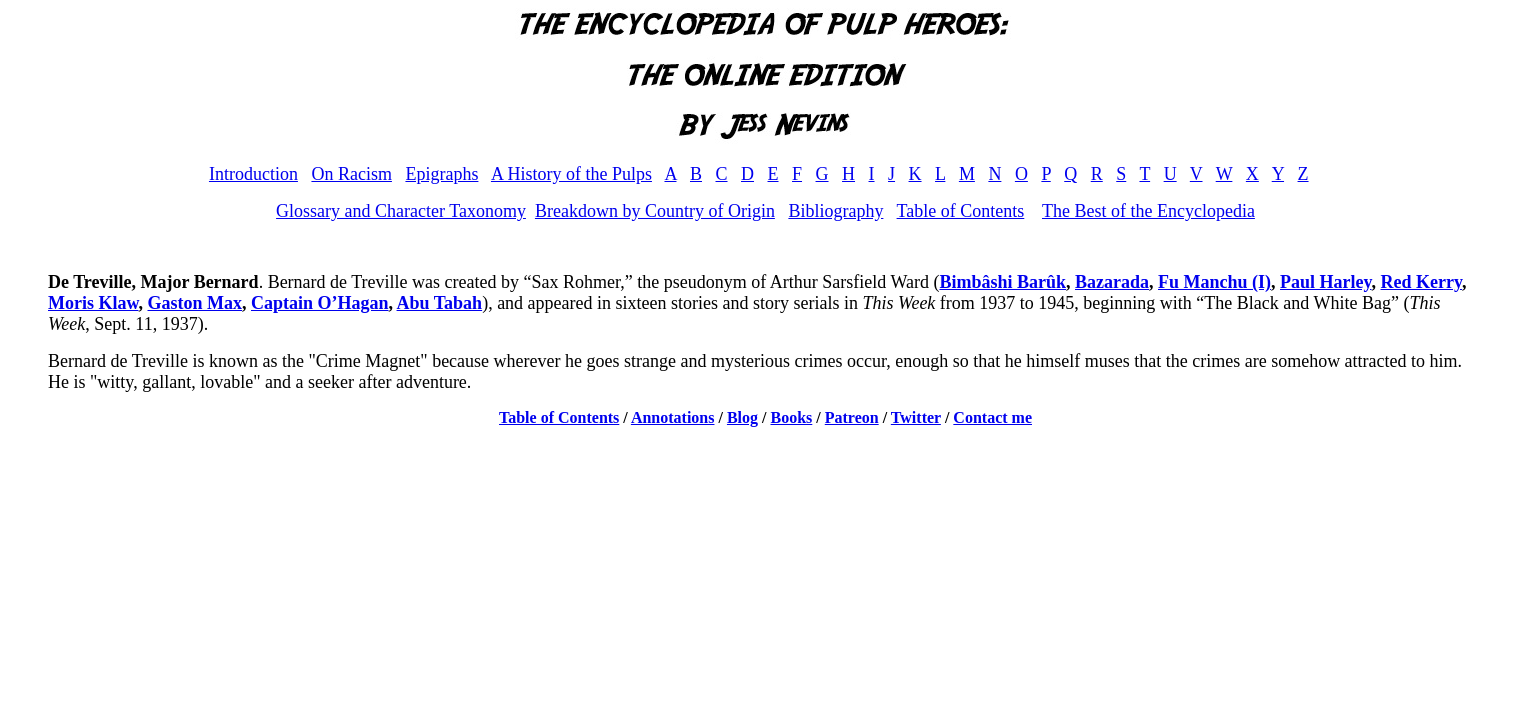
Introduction (253, 174)
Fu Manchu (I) (1214, 282)
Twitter (916, 417)
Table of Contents (961, 211)
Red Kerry (1421, 282)
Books (792, 417)
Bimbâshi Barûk (1002, 282)
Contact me (992, 417)
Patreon (852, 417)
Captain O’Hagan (320, 303)
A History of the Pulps (571, 174)
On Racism (351, 174)
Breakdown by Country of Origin (655, 211)
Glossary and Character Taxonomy (401, 211)
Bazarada (1112, 282)
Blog (742, 417)
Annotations (673, 417)
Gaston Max (195, 303)
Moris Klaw (93, 303)
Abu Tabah (440, 303)
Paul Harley (1326, 282)
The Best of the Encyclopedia (1148, 211)
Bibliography (835, 211)
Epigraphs (441, 174)
